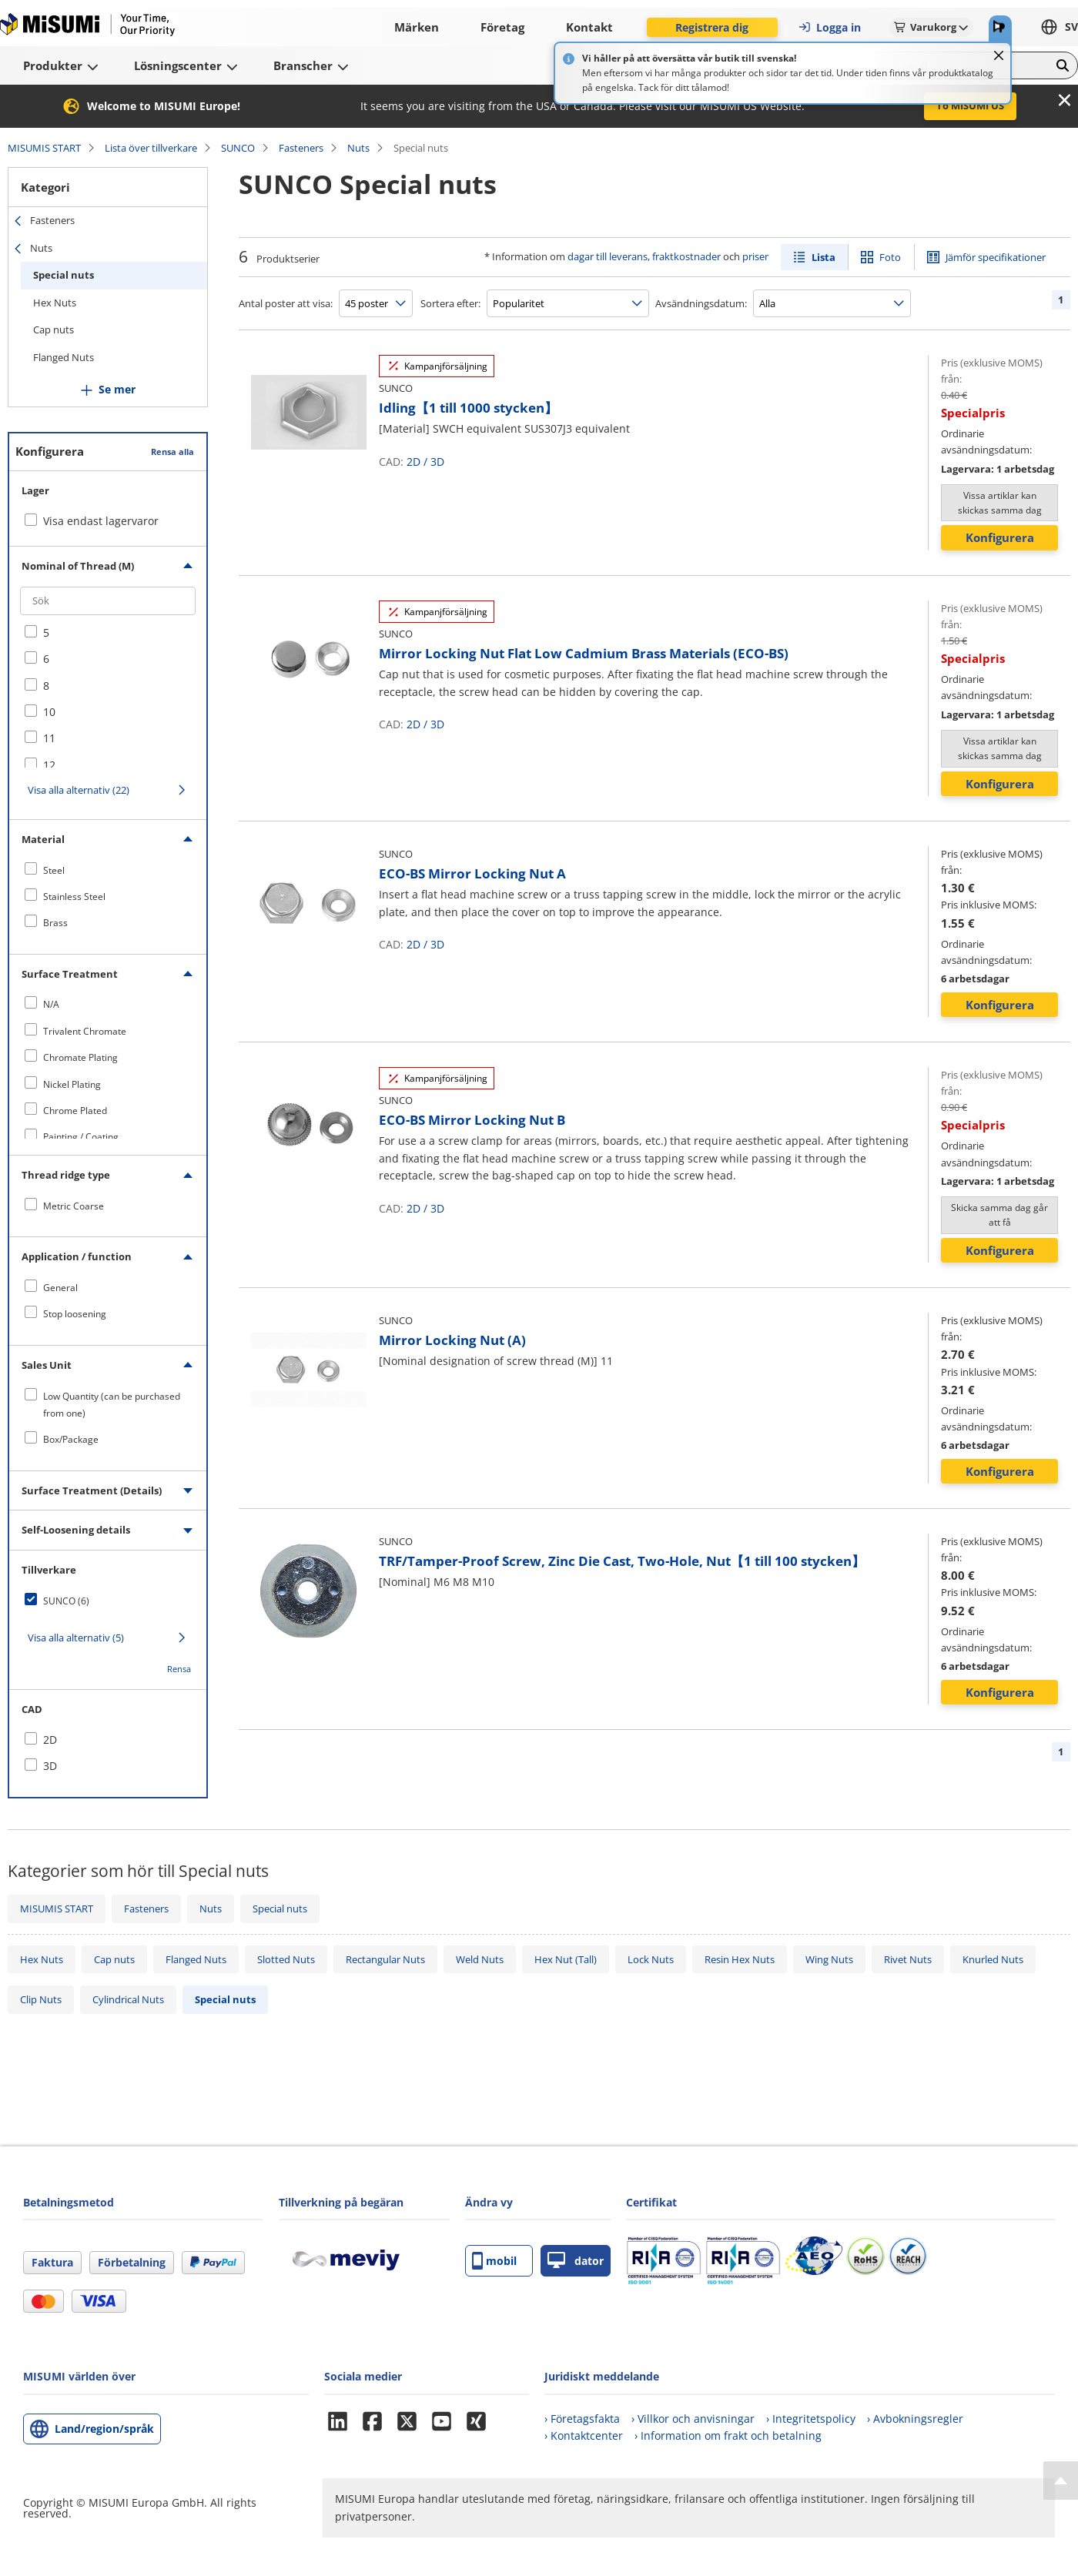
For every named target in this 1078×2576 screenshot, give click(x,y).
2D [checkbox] (50, 1739)
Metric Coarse (73, 1206)
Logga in (829, 27)
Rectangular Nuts (385, 1959)
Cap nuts (53, 329)
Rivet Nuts (908, 1959)
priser (755, 256)
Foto (890, 257)
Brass (55, 922)
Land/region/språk (104, 2428)
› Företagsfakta (582, 2418)
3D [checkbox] (50, 1765)
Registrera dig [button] (711, 27)
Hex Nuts (54, 302)
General (60, 1287)
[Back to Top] (1060, 2480)
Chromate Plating (80, 1057)
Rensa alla (172, 451)
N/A (51, 1004)
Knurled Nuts (992, 1959)
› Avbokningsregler (915, 2418)
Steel (54, 870)
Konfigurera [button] (1000, 537)
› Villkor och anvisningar (693, 2418)
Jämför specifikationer (996, 257)
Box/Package (71, 1439)
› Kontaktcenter (583, 2435)
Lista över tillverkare (151, 148)
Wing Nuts (829, 1959)
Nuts (358, 148)
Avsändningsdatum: (701, 303)
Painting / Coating (81, 1136)
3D (437, 461)
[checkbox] (107, 632)
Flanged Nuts (63, 357)
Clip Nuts (41, 1999)
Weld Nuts (480, 1959)
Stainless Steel (74, 896)
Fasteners (301, 148)
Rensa (179, 1668)
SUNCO (238, 148)
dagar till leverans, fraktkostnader (644, 256)
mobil (494, 2261)
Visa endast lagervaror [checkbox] (101, 521)
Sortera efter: (450, 303)
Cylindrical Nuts (128, 1999)
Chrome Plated (75, 1110)
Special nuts (63, 275)
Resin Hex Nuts (740, 1959)
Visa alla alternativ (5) (76, 1637)
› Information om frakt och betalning (728, 2435)
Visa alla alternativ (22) (78, 790)
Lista (823, 257)
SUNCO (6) (66, 1600)
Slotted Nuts (286, 1959)
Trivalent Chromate (84, 1031)
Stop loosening (74, 1313)
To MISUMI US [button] (970, 105)
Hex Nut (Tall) (565, 1959)
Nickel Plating (72, 1084)
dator (575, 2261)
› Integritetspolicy (810, 2418)
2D (413, 461)
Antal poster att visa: (286, 303)
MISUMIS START (44, 148)
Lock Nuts (651, 1959)
